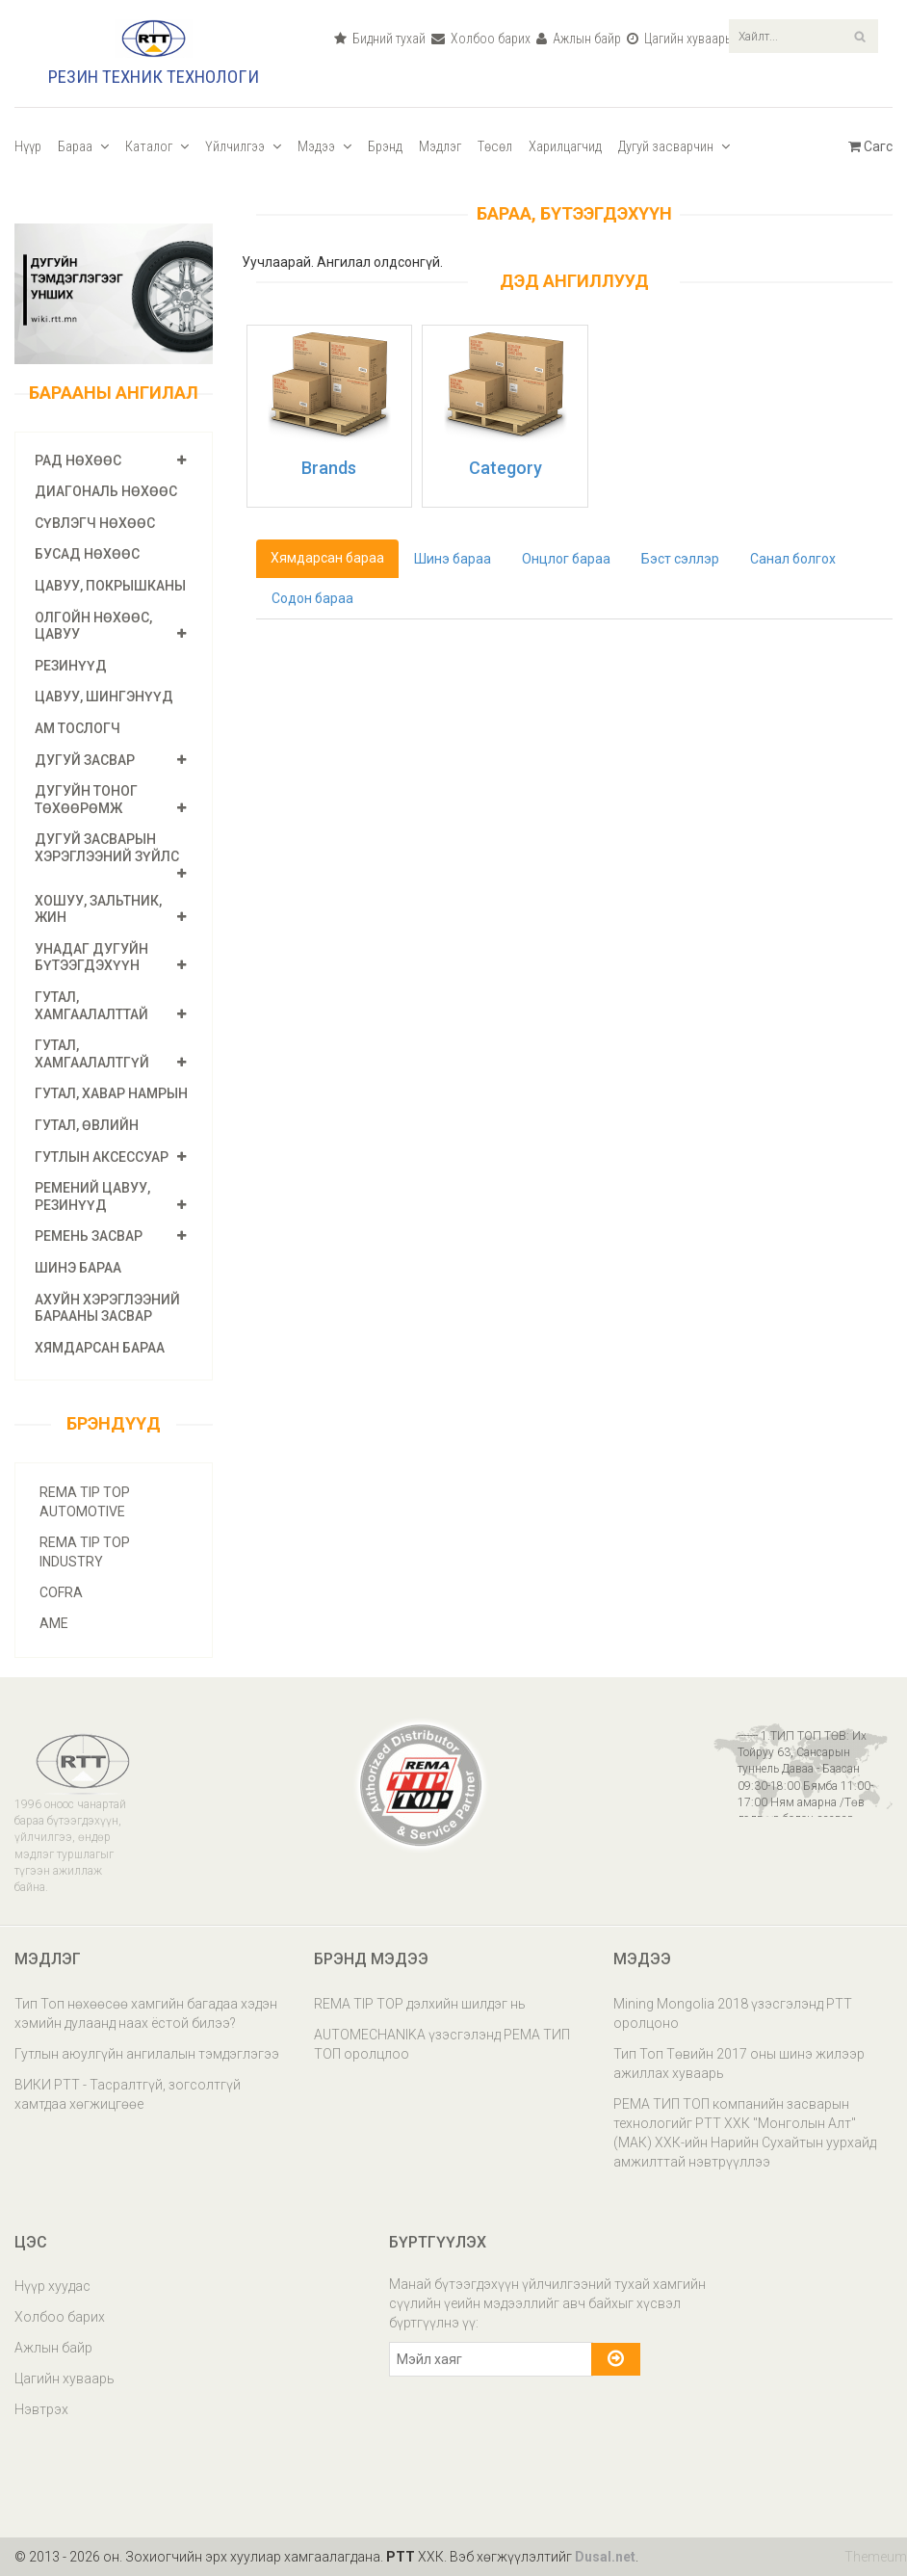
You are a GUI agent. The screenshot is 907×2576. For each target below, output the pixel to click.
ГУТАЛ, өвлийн (87, 1125)
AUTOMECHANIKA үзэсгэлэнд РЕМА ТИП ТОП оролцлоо (442, 2044)
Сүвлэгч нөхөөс (95, 523)
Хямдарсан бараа (100, 1347)
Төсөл (495, 146)
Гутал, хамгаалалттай (91, 1005)
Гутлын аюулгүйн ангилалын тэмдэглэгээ (146, 2054)
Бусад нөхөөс (87, 554)
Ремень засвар (89, 1236)
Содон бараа (312, 598)
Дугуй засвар (85, 760)
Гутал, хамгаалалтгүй (92, 1054)
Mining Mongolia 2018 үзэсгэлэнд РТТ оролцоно (732, 2013)
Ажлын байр (578, 38)
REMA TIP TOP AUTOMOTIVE (84, 1502)
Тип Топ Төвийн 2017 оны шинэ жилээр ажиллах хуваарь (739, 2063)
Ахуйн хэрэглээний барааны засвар (107, 1308)
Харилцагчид (565, 146)
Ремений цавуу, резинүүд (92, 1196)
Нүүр (27, 146)
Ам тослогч (77, 728)
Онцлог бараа (566, 558)
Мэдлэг (440, 146)
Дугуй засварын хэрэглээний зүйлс (107, 847)
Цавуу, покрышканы (110, 585)
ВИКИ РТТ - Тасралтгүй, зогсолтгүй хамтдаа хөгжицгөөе (127, 2094)
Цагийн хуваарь (679, 38)
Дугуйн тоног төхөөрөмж (86, 799)
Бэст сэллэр (680, 558)
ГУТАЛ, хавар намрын (111, 1093)
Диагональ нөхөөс (106, 491)
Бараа (83, 146)
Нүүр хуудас (52, 2286)
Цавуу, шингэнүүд (104, 696)
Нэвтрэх (41, 2409)
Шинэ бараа (78, 1267)
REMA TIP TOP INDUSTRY (84, 1552)
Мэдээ (324, 146)
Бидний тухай (380, 38)
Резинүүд (71, 665)
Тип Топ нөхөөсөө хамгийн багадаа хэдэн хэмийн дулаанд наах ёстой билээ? (145, 2013)
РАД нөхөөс (78, 460)
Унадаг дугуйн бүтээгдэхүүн (91, 957)
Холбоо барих (481, 38)
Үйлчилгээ (243, 146)
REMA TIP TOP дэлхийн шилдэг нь (420, 2003)
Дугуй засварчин (674, 146)
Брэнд (385, 146)
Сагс (870, 146)
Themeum (875, 2556)
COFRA (61, 1592)
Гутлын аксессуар (101, 1157)
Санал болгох (793, 558)
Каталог (157, 146)
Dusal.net (605, 2556)
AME (53, 1623)
